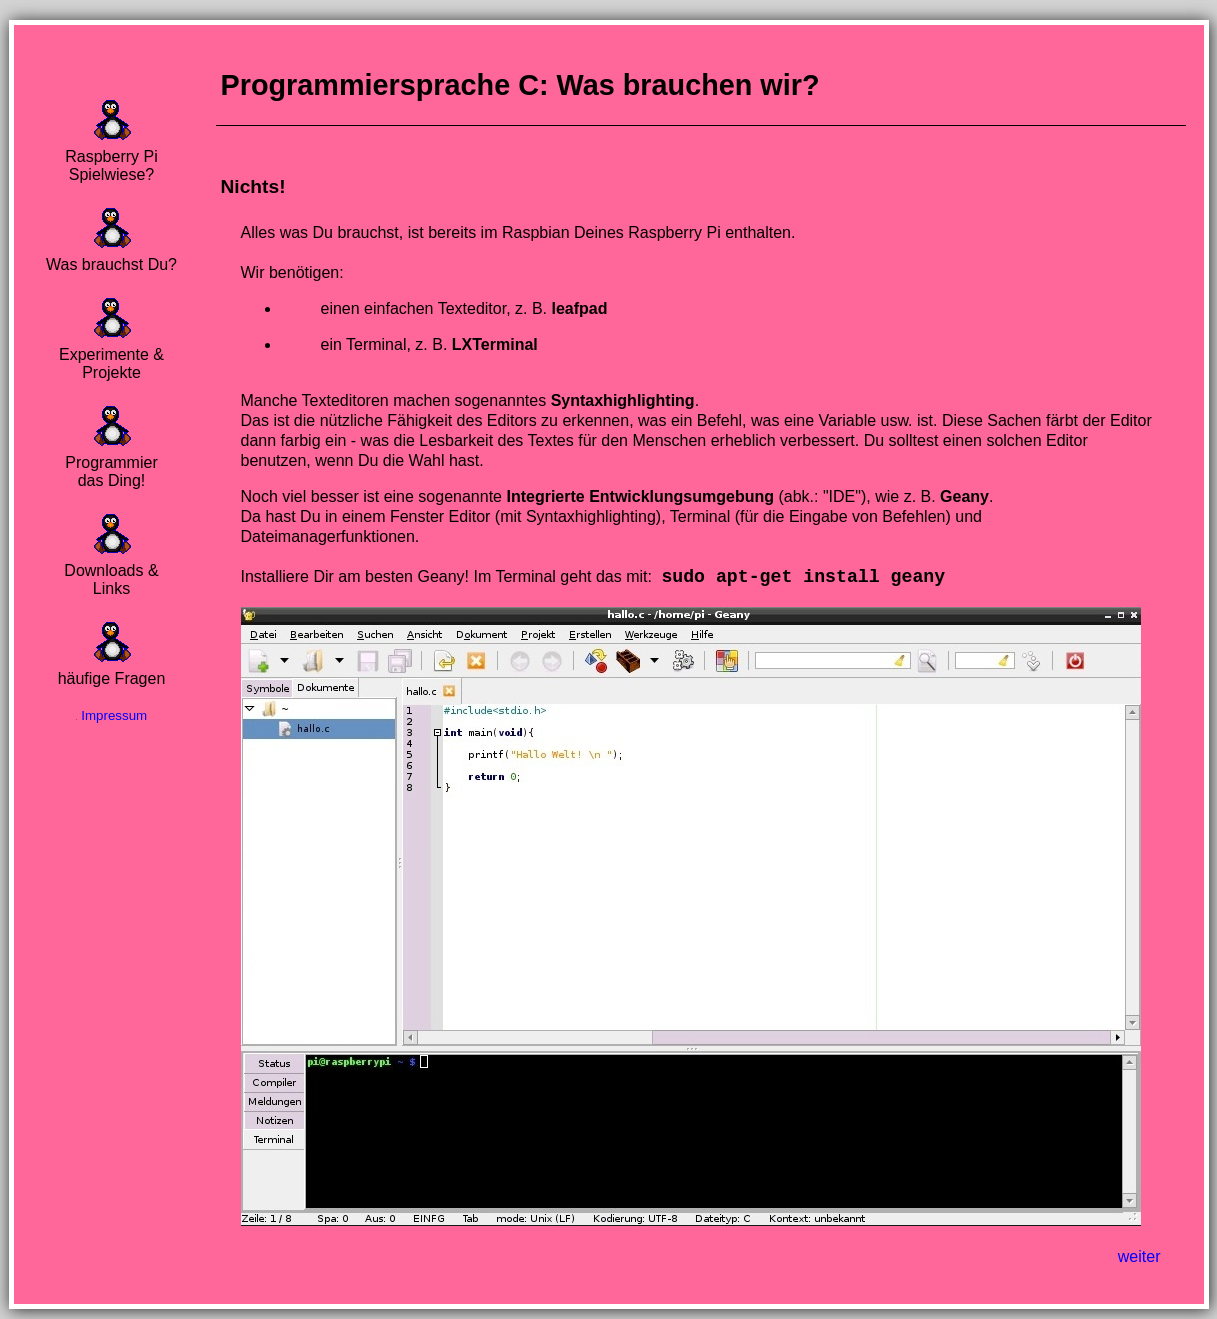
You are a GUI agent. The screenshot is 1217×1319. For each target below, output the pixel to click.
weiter (1139, 1258)
